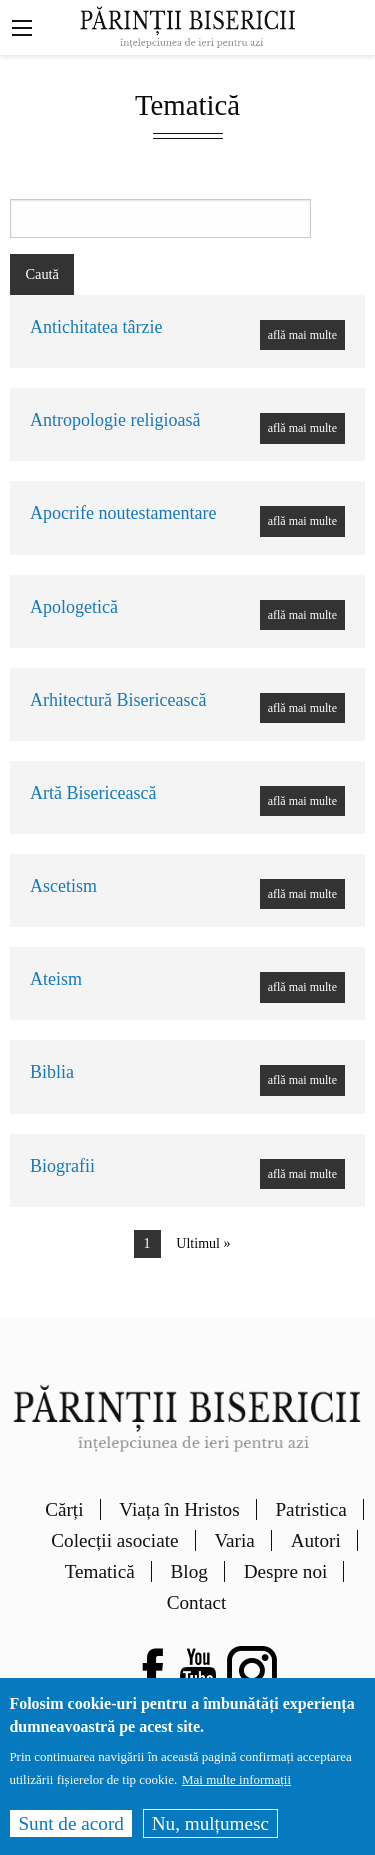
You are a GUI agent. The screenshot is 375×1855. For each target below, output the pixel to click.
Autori (316, 1540)
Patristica (310, 1509)
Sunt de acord (71, 1835)
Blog (189, 1571)
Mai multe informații (236, 1792)
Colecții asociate (114, 1540)
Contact (197, 1602)
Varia (234, 1540)
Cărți (64, 1509)
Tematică (100, 1571)
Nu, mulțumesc (210, 1835)
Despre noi (286, 1571)
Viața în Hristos (179, 1509)
